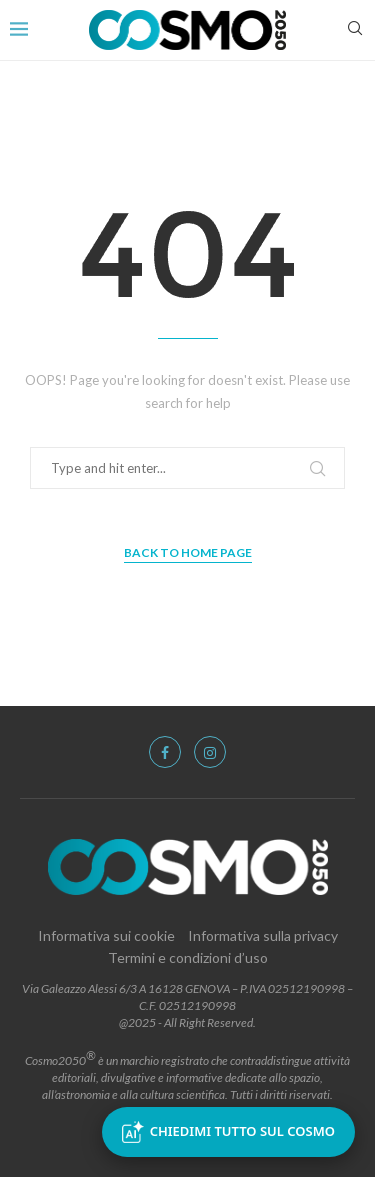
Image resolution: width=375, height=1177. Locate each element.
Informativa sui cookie (106, 935)
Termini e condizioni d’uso (188, 957)
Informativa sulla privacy (263, 935)
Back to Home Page (188, 552)
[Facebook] (165, 752)
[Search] (355, 29)
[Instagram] (210, 752)
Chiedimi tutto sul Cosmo (228, 1132)
